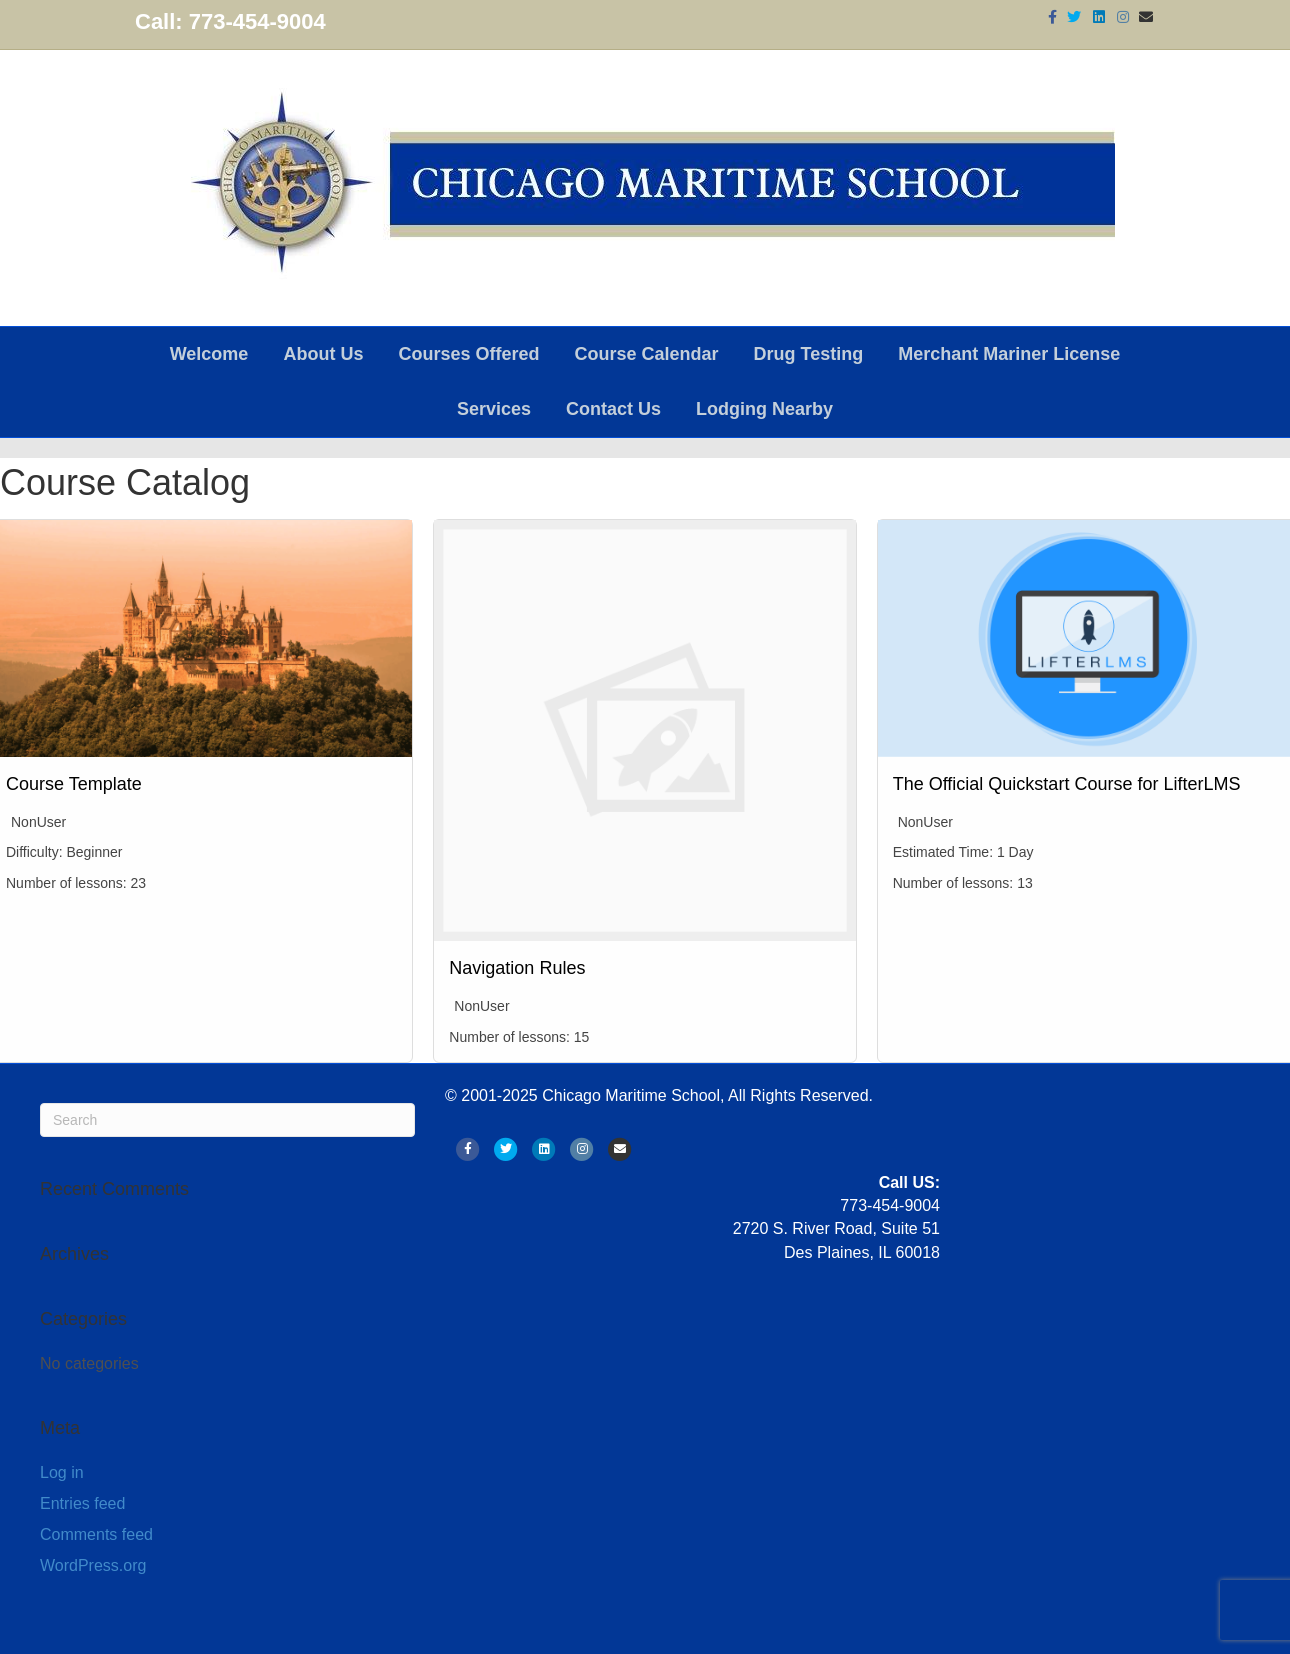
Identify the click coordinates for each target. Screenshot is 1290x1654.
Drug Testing (809, 354)
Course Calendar (646, 354)
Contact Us (613, 409)
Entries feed (82, 1503)
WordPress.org (93, 1565)
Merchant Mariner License (1009, 354)
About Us (323, 354)
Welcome (209, 354)
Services (494, 409)
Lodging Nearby (764, 409)
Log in (62, 1472)
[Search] (227, 1120)
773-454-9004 (257, 21)
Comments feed (96, 1534)
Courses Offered (468, 354)
